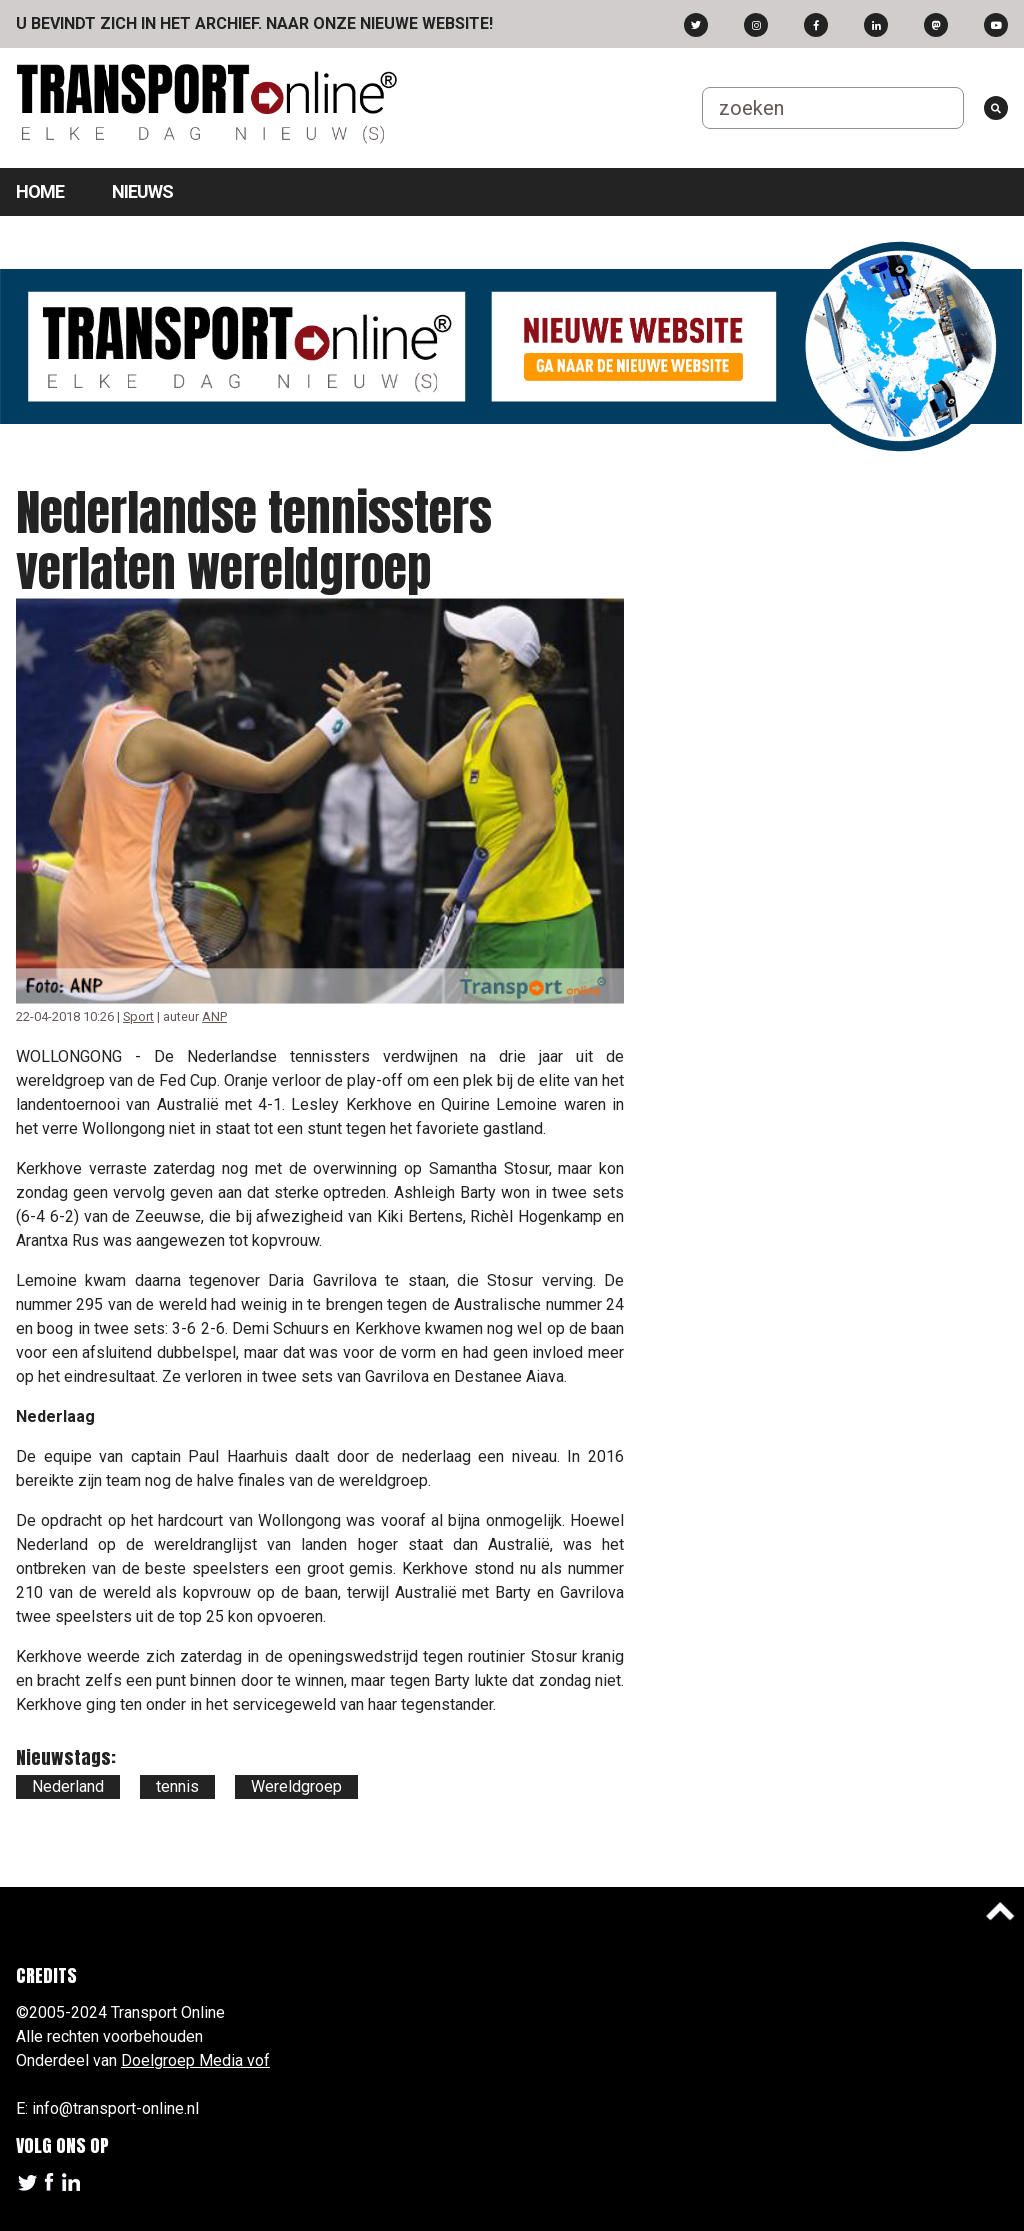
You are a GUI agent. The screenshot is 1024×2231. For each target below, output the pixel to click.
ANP (214, 1016)
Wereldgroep (296, 1786)
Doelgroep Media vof (195, 2060)
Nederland (68, 1786)
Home (40, 191)
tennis (177, 1786)
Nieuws (142, 191)
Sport (138, 1016)
